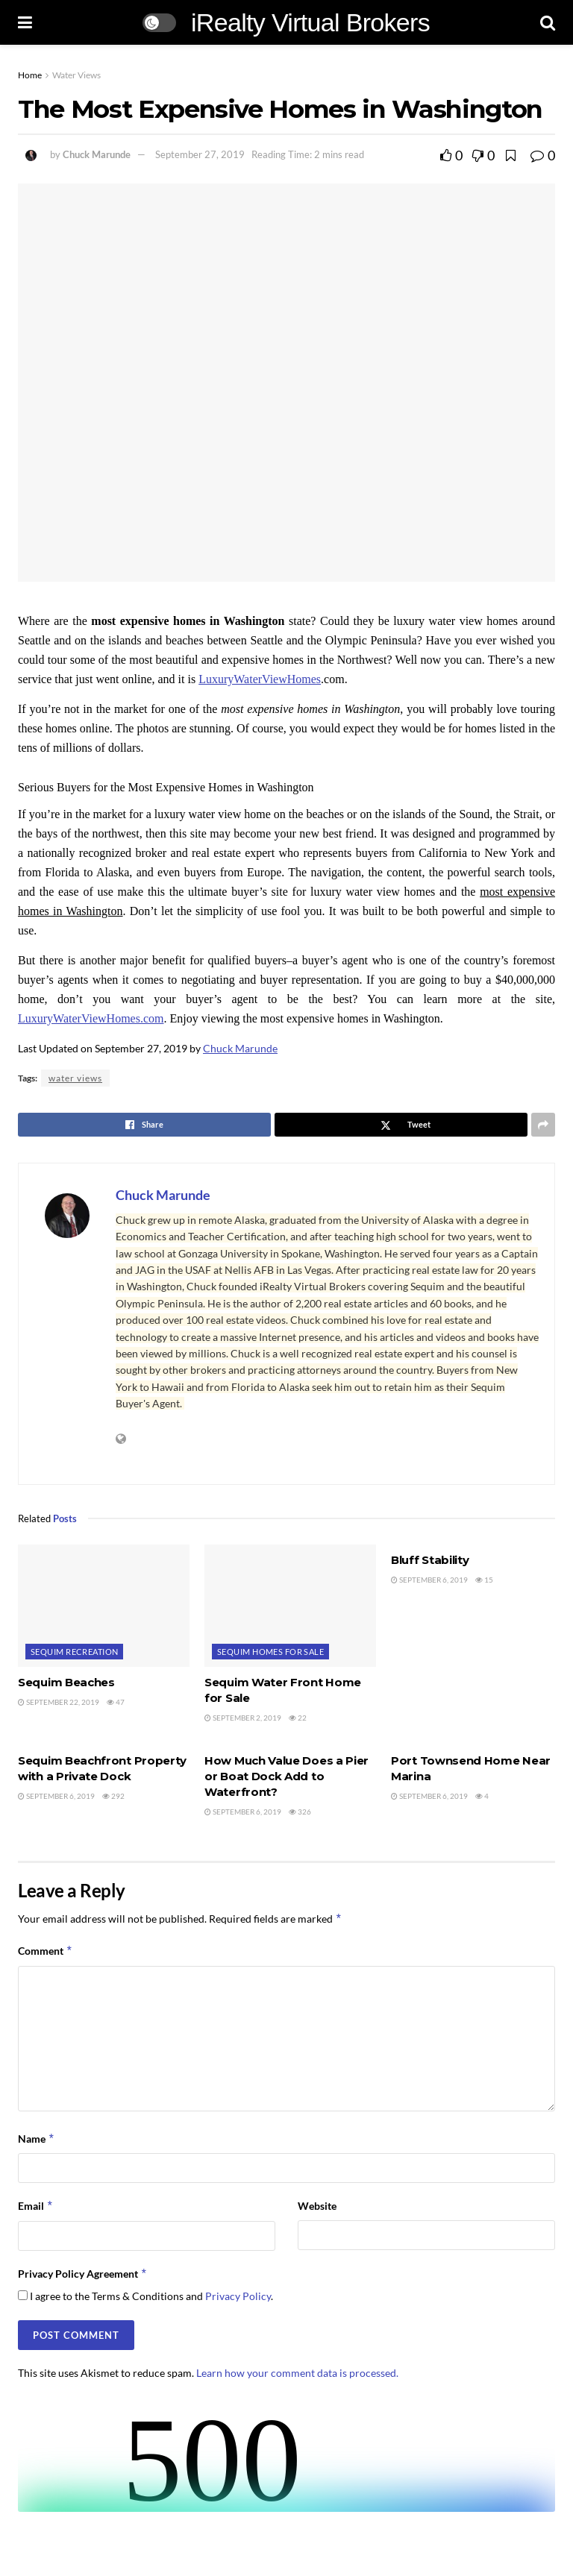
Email (36, 2206)
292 (113, 1795)
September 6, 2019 (429, 1579)
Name (36, 2139)
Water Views (76, 75)
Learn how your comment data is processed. (297, 2372)
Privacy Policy (238, 2296)
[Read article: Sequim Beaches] (104, 1606)
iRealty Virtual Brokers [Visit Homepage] (310, 22)
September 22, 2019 (58, 1701)
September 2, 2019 (242, 1717)
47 (116, 1701)
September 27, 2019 (200, 154)
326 (300, 1811)
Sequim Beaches (66, 1682)
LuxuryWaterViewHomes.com (90, 1018)
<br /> (286, 2456)
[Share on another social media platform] (543, 1125)
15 (484, 1579)
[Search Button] (547, 22)
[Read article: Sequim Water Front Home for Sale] (290, 1606)
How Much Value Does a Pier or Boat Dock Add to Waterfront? (286, 1776)
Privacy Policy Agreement (83, 2274)
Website (317, 2205)
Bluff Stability (430, 1560)
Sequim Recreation (74, 1651)
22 (298, 1717)
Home (30, 75)
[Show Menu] (25, 22)
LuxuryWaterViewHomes (259, 679)
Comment (45, 1951)
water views (75, 1078)
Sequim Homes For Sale (270, 1651)
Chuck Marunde (97, 154)
